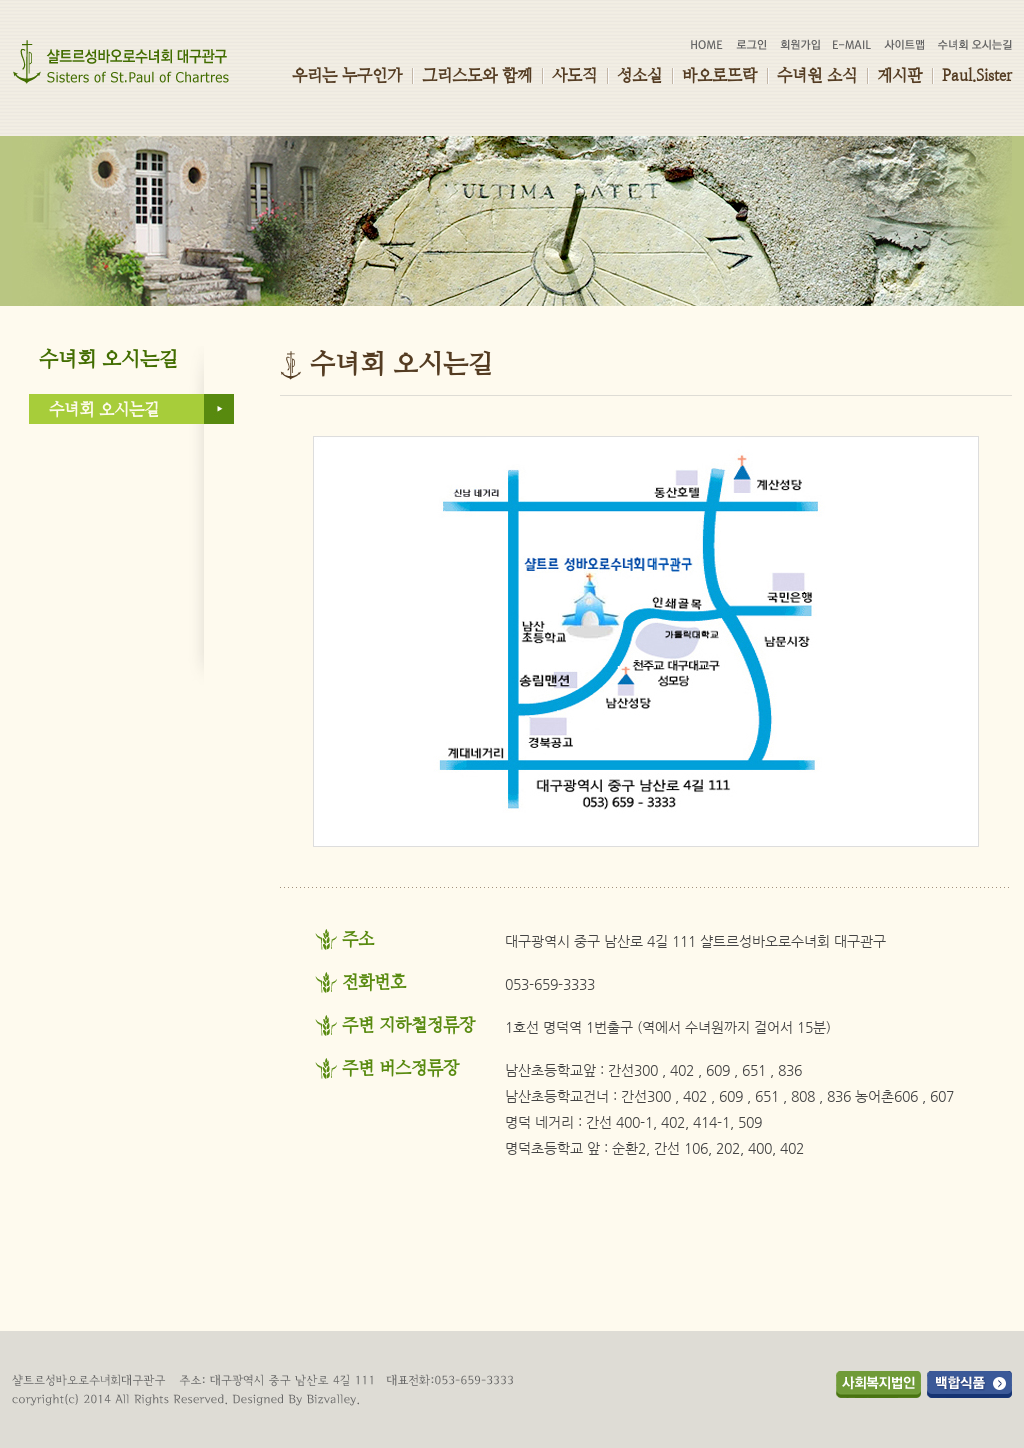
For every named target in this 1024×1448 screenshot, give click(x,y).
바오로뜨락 (719, 75)
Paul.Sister (977, 75)
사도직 (574, 75)
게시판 (899, 75)
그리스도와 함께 (477, 75)
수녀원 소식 (817, 75)
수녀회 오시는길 (104, 409)
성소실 (639, 75)
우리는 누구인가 (347, 75)
